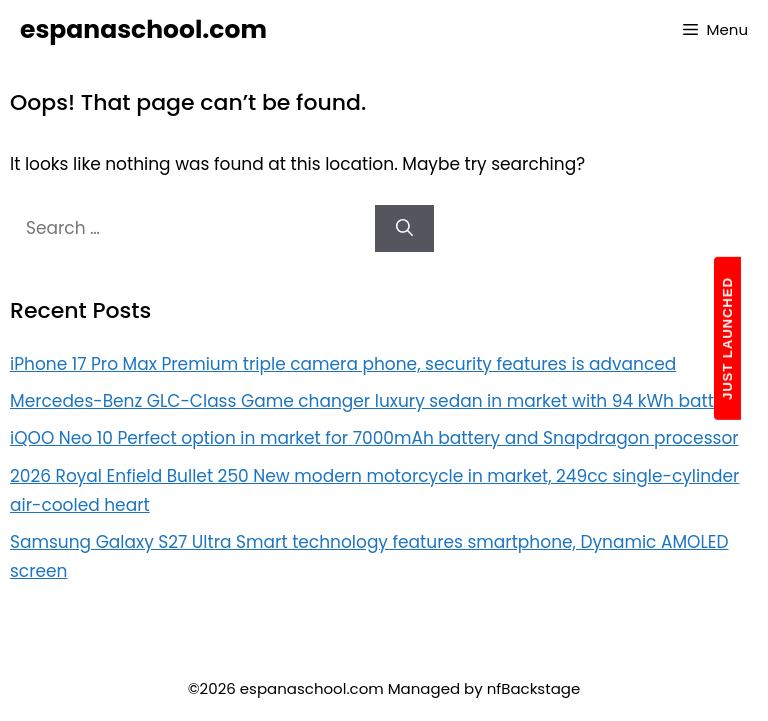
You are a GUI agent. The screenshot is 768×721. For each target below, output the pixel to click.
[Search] (404, 229)
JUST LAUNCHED (727, 338)
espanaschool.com (143, 29)
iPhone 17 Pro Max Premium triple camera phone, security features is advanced (343, 364)
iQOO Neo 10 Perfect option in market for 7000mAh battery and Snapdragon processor (374, 438)
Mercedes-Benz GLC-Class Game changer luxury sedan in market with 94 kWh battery (375, 401)
